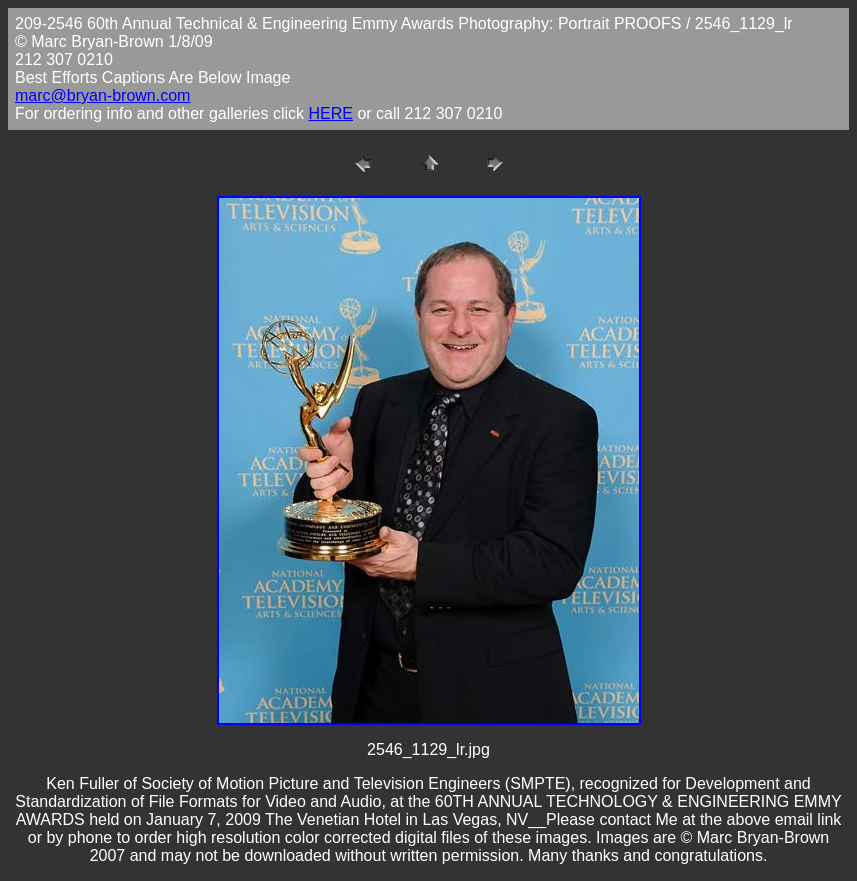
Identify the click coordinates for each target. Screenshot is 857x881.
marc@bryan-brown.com (102, 95)
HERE (330, 113)
